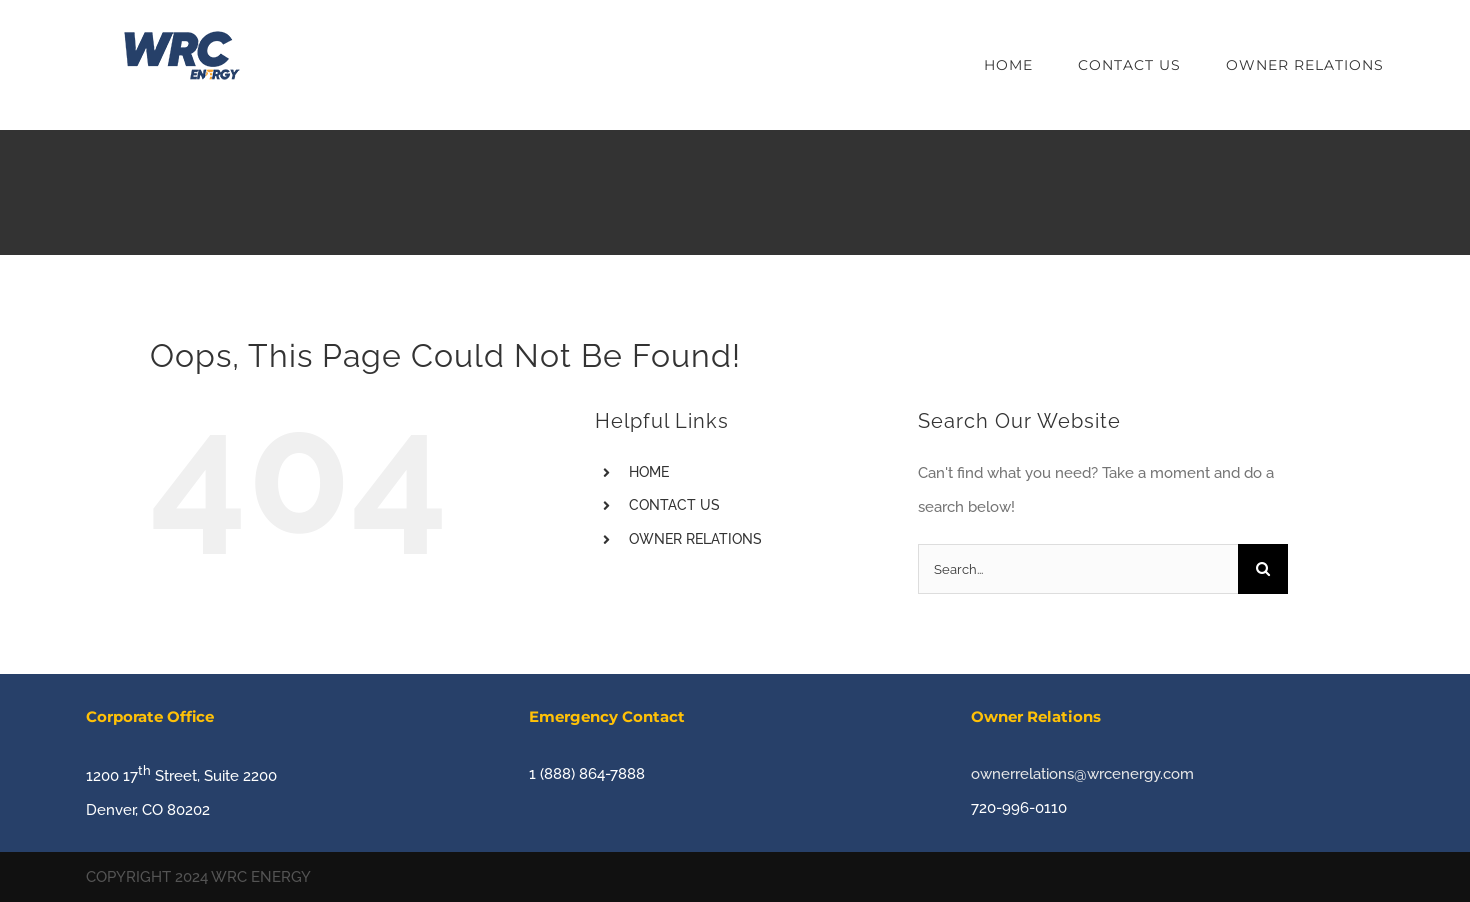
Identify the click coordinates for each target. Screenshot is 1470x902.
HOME (649, 472)
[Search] (1263, 569)
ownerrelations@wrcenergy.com (1082, 774)
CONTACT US (674, 505)
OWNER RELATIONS (695, 539)
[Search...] (1078, 569)
